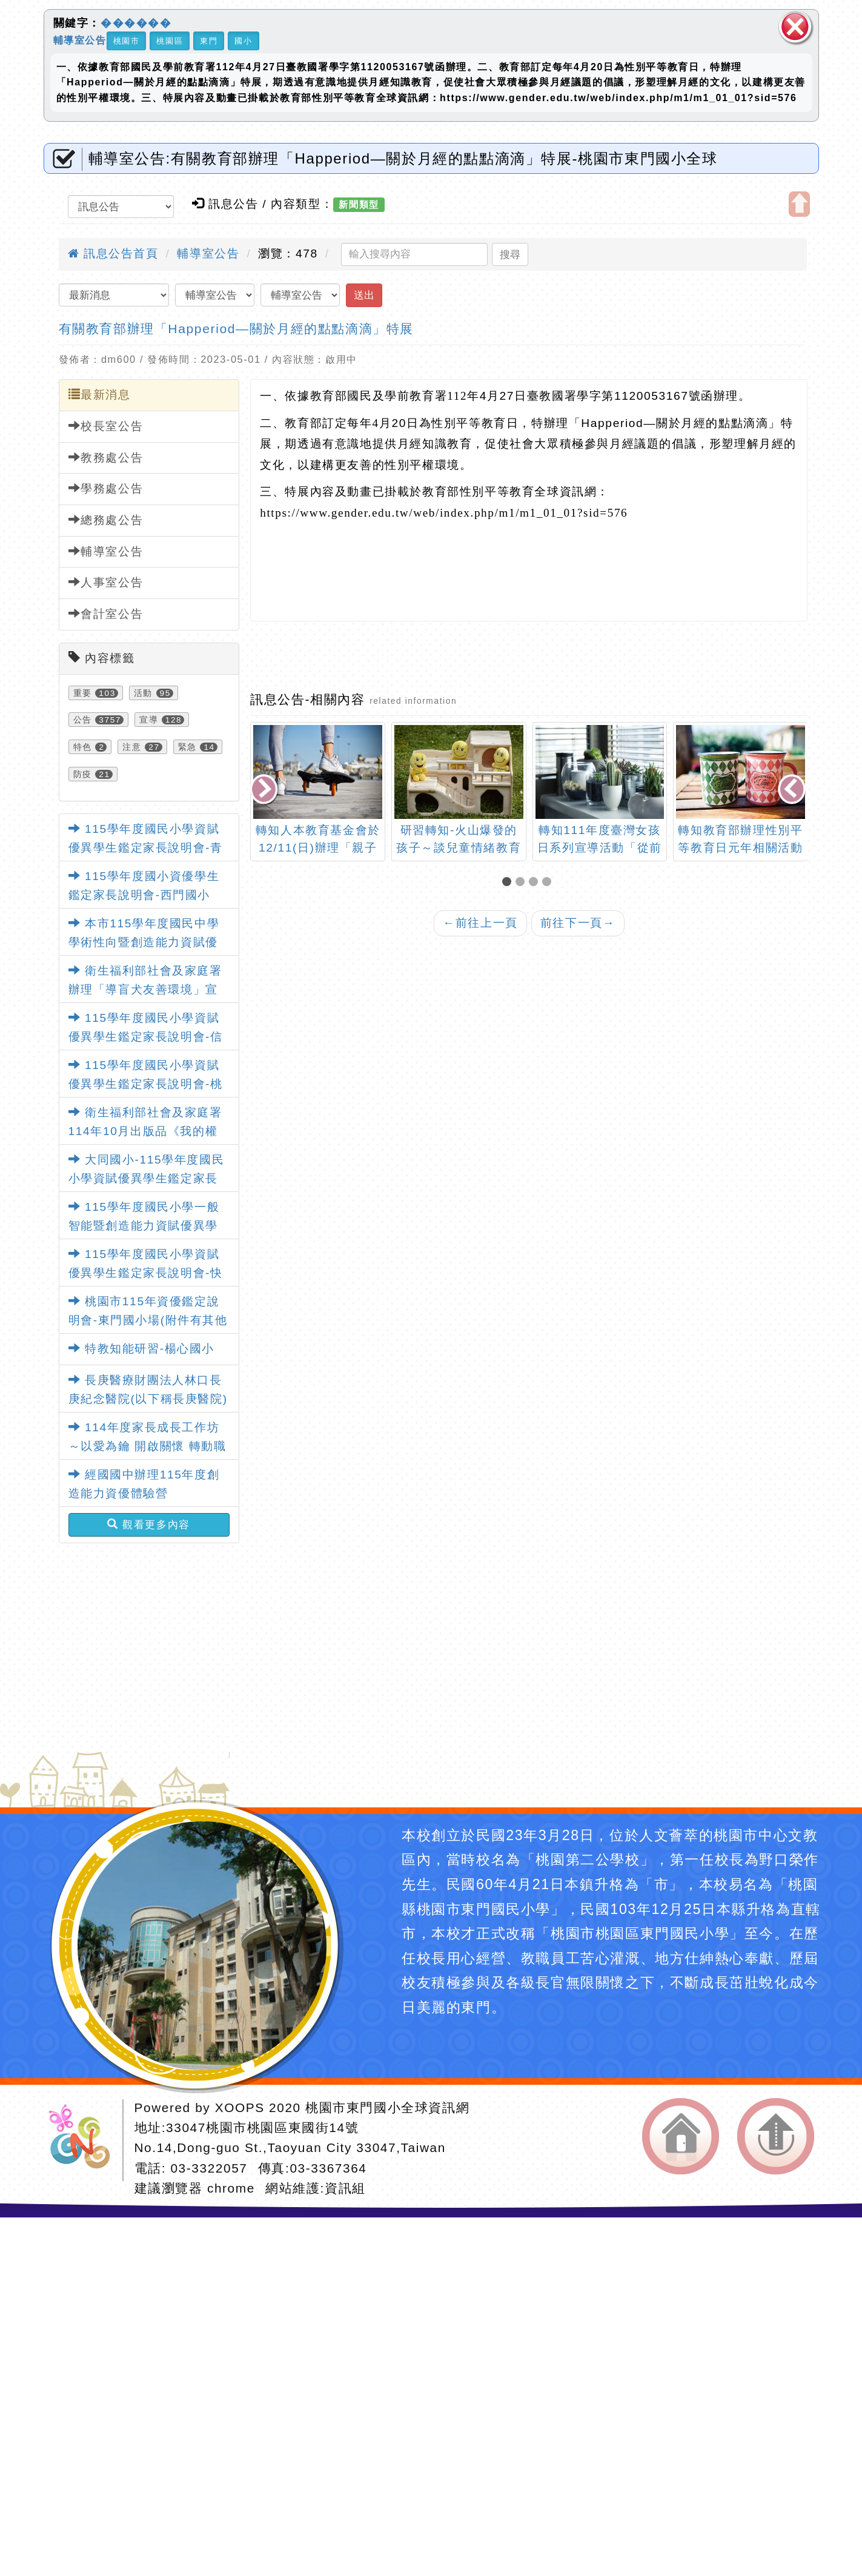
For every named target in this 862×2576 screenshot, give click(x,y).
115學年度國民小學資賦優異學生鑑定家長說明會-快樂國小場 (145, 1272)
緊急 (187, 747)
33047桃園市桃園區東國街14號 (262, 2127)
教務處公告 (106, 457)
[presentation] (265, 790)
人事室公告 (106, 582)
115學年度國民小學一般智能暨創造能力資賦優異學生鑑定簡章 (144, 1225)
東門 (208, 40)
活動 (143, 693)
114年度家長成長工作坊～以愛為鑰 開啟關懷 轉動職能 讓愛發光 (147, 1446)
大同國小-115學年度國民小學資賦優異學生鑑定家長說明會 (146, 1178)
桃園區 (169, 40)
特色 (82, 747)
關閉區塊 (795, 27)
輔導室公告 (80, 40)
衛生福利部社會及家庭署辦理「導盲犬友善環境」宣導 (145, 989)
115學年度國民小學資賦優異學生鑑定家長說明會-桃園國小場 (145, 1083)
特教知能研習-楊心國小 (141, 1348)
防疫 (82, 774)
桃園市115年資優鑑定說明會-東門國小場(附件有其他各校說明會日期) (148, 1320)
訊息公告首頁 (113, 253)
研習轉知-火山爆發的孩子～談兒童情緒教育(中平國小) (458, 848)
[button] (509, 882)
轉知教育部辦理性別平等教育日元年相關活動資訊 (740, 848)
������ (136, 23)
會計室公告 (106, 613)
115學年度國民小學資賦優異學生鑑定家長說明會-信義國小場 (145, 1036)
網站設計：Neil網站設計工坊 (84, 2140)
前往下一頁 (577, 922)
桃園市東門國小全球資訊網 (387, 2107)
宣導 (148, 719)
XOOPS (240, 2107)
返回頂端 (775, 2136)
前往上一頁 (480, 922)
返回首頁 (680, 2136)
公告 (82, 719)
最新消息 (99, 394)
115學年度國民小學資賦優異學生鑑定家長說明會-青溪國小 (145, 847)
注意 (131, 747)
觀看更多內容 (148, 1524)
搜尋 (510, 254)
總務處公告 (106, 519)
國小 (243, 40)
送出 (364, 295)
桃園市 (126, 40)
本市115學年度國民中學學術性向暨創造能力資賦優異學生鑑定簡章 (144, 942)
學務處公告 (106, 488)
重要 (82, 693)
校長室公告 (106, 425)
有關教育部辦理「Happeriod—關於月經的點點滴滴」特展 (236, 329)
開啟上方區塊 (799, 204)
